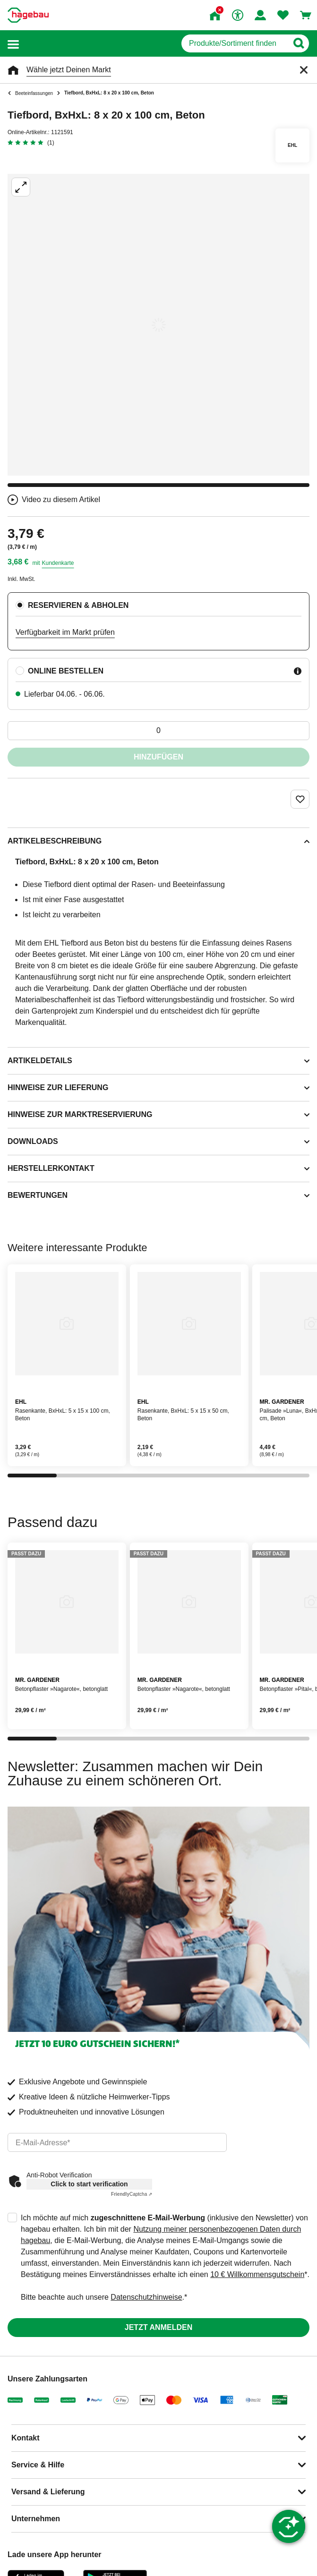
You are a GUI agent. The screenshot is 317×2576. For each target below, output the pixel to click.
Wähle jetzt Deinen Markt (68, 70)
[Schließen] (303, 70)
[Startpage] (28, 15)
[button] (13, 44)
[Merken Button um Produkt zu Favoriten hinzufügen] (300, 799)
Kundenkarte (58, 563)
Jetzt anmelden (158, 2327)
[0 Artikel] (158, 730)
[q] (234, 43)
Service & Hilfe (37, 2465)
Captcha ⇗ (131, 2194)
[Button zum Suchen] (298, 43)
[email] (117, 2142)
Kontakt (25, 2438)
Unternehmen (35, 2519)
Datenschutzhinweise (146, 2297)
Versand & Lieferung (48, 2492)
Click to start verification (89, 2184)
